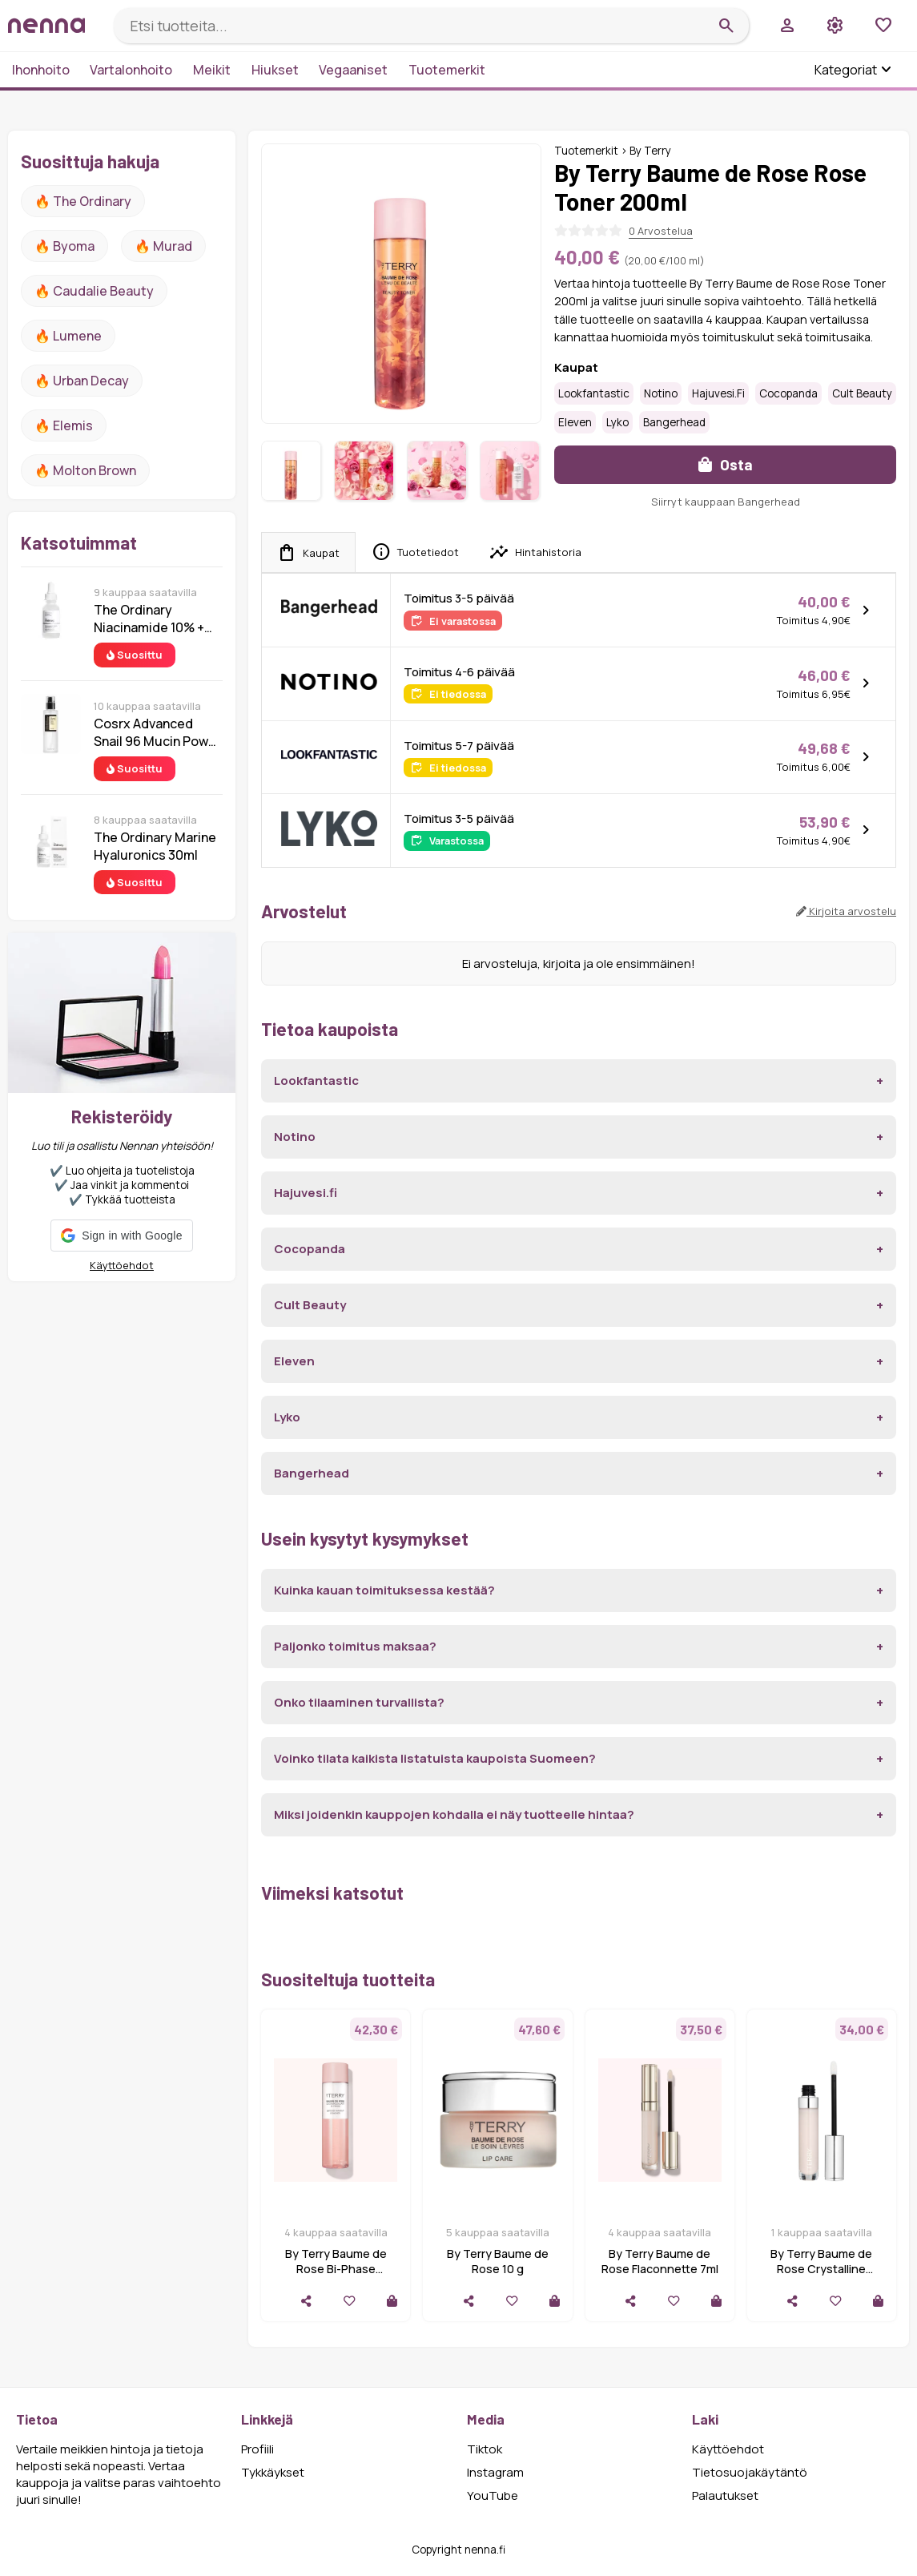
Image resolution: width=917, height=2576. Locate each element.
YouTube (492, 2495)
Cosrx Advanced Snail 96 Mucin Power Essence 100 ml (157, 732)
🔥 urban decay (81, 380)
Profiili (257, 2449)
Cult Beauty (862, 393)
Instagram (495, 2472)
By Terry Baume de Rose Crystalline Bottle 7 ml (821, 2269)
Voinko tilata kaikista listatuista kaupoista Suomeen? (435, 1758)
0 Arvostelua (661, 231)
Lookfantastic (593, 393)
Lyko (617, 422)
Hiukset (275, 70)
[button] (121, 1235)
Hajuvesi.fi (718, 393)
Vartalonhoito (131, 70)
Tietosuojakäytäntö (749, 2472)
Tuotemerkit (446, 70)
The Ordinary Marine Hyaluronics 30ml (155, 846)
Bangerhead (674, 422)
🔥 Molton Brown (85, 470)
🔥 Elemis (63, 425)
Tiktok (484, 2449)
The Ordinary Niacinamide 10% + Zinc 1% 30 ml (149, 618)
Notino (661, 393)
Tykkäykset (272, 2472)
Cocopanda (788, 393)
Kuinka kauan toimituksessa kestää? (384, 1590)
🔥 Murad (163, 246)
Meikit (212, 70)
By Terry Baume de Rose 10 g (498, 2261)
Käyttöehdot (122, 1265)
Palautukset (725, 2495)
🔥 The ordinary (82, 201)
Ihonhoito (41, 70)
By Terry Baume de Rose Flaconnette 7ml (659, 2261)
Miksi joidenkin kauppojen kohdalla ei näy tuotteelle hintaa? (454, 1814)
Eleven (575, 422)
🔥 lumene (68, 336)
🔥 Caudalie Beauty (94, 291)
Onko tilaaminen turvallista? (359, 1702)
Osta (725, 464)
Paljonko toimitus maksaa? (355, 1646)
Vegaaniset (353, 70)
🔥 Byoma (64, 246)
